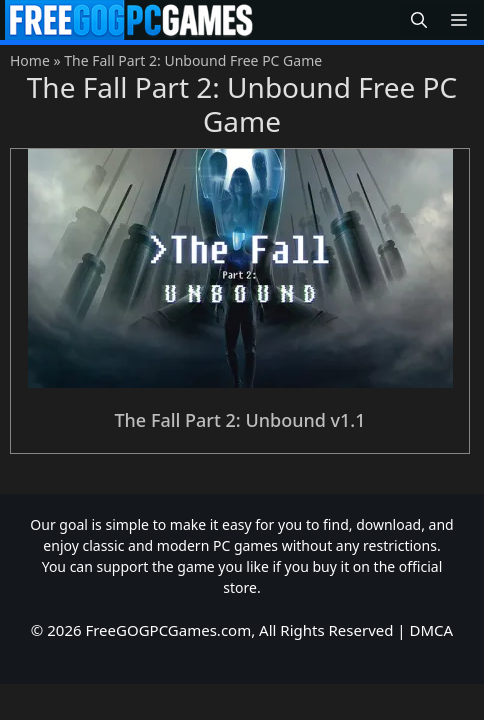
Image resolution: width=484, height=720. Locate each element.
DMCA (432, 630)
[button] (419, 20)
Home (30, 60)
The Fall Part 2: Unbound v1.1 (239, 420)
